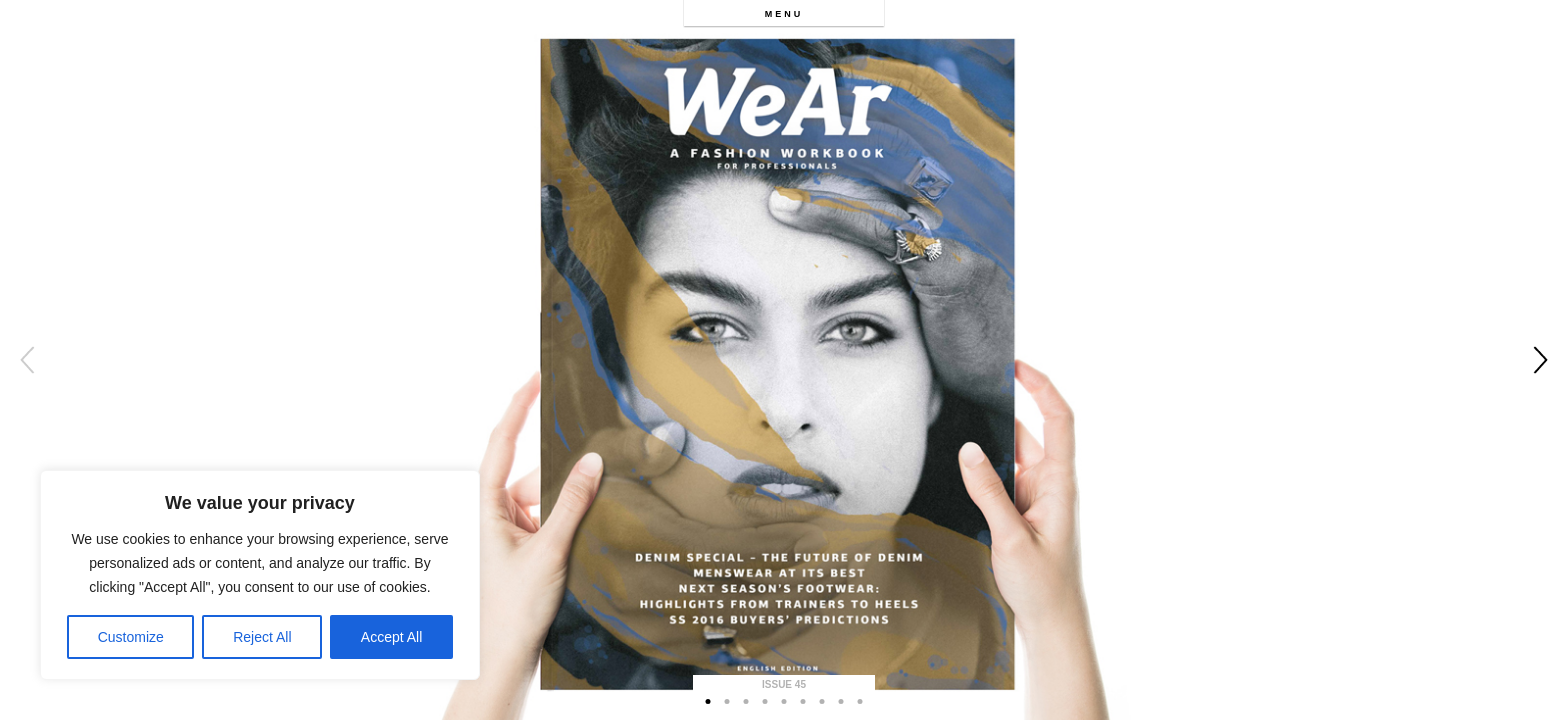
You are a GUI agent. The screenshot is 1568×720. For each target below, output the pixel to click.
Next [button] (1540, 360)
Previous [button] (27, 360)
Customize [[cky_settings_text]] (131, 637)
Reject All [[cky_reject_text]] (262, 637)
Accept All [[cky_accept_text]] (391, 637)
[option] (784, 360)
